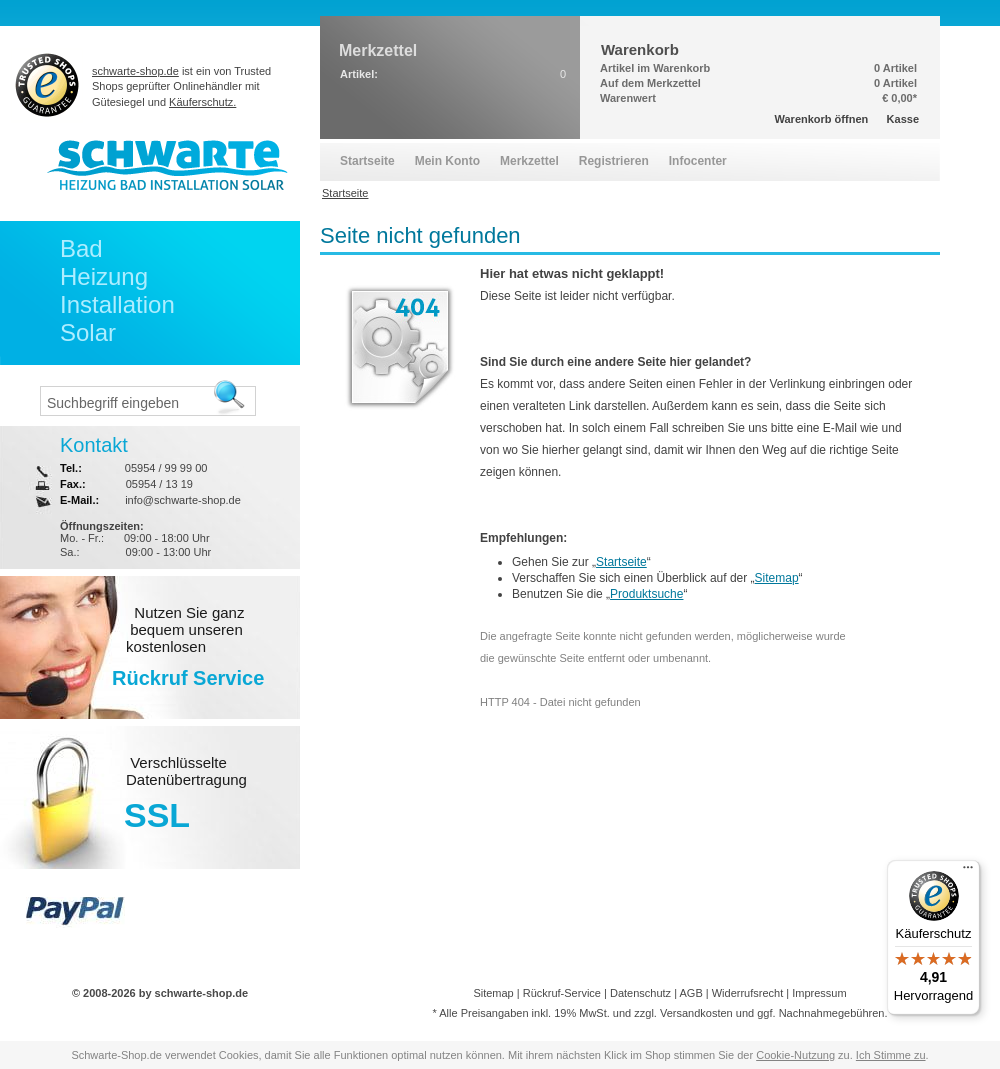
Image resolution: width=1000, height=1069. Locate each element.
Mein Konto (447, 161)
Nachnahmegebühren (832, 1013)
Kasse (903, 119)
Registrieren (614, 161)
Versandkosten (696, 1013)
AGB (690, 993)
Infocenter (698, 161)
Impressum (819, 993)
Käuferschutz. (202, 102)
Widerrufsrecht (748, 993)
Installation (117, 304)
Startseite (621, 562)
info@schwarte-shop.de (183, 500)
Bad (81, 248)
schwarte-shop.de (135, 71)
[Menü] (968, 872)
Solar (88, 332)
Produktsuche (646, 594)
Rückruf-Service (562, 993)
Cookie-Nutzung (795, 1055)
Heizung (104, 276)
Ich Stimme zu (891, 1055)
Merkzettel (529, 161)
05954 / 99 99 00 (166, 468)
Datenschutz (640, 993)
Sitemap (777, 578)
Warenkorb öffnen (822, 119)
